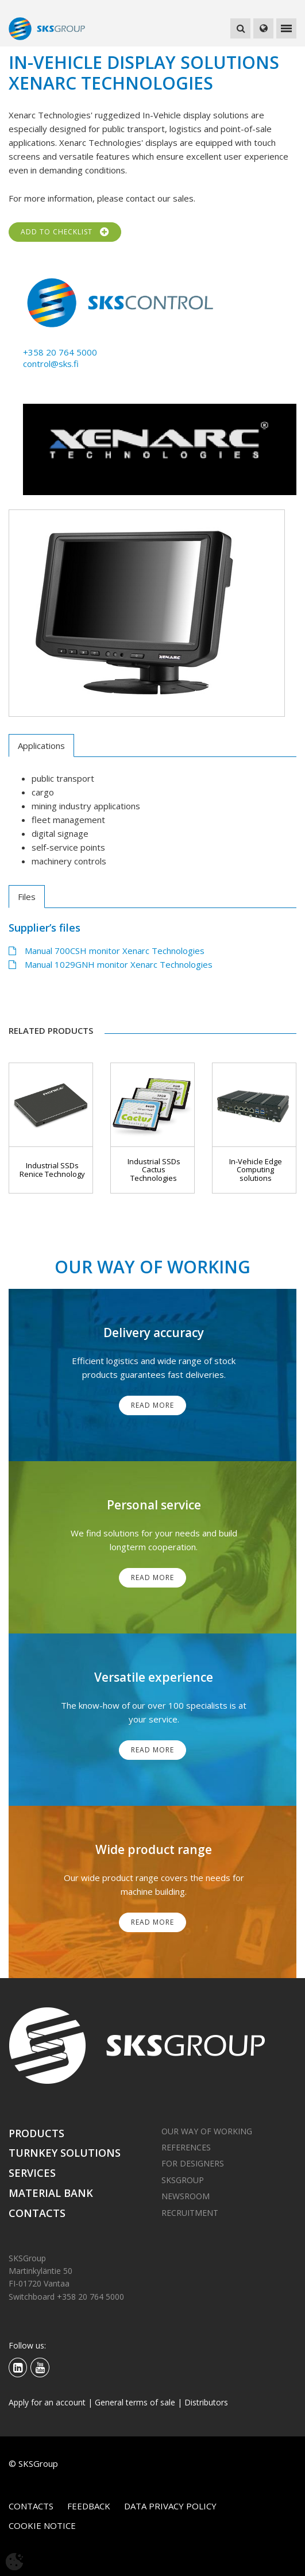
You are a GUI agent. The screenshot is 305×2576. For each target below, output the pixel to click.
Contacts (37, 2213)
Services (32, 2173)
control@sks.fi (51, 363)
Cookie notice (42, 2525)
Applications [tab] (41, 745)
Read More (152, 1405)
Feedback (88, 2506)
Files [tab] (27, 896)
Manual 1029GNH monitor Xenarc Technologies (111, 964)
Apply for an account (47, 2402)
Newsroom (185, 2196)
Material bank (51, 2193)
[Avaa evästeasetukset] (14, 2561)
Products (36, 2133)
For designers (192, 2163)
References (186, 2147)
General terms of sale (135, 2402)
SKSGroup (182, 2180)
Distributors (206, 2402)
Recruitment (189, 2212)
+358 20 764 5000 (60, 352)
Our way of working (206, 2131)
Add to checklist (65, 232)
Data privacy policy (170, 2506)
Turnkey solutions (65, 2153)
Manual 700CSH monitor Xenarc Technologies (106, 950)
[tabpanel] (146, 613)
